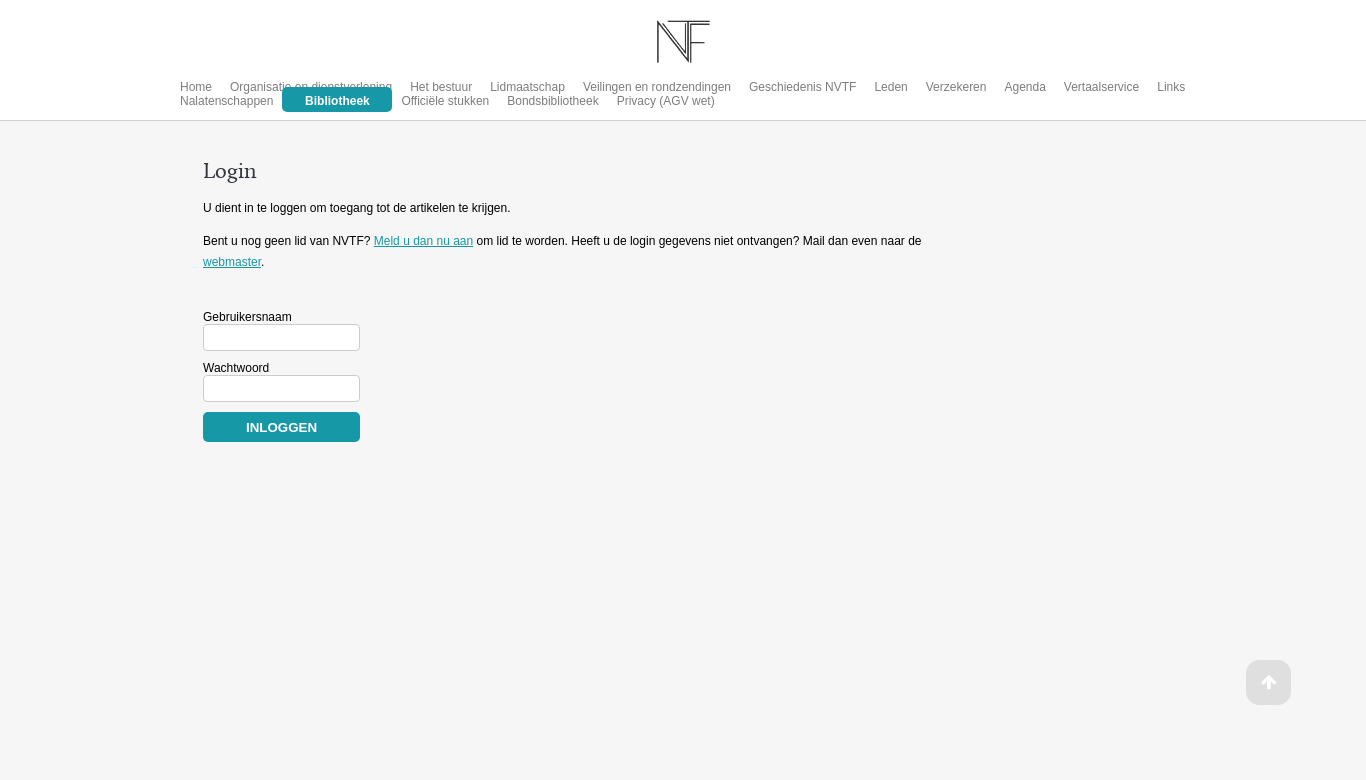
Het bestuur (441, 87)
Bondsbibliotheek (552, 101)
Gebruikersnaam (247, 317)
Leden (890, 87)
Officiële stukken (445, 101)
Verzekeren (956, 87)
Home (196, 87)
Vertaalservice (1101, 87)
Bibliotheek (337, 101)
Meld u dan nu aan (423, 241)
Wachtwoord (236, 368)
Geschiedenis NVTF (802, 87)
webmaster (232, 262)
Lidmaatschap (527, 87)
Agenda (1024, 87)
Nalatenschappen (226, 101)
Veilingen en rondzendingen (657, 87)
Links (1171, 87)
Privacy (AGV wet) (666, 101)
